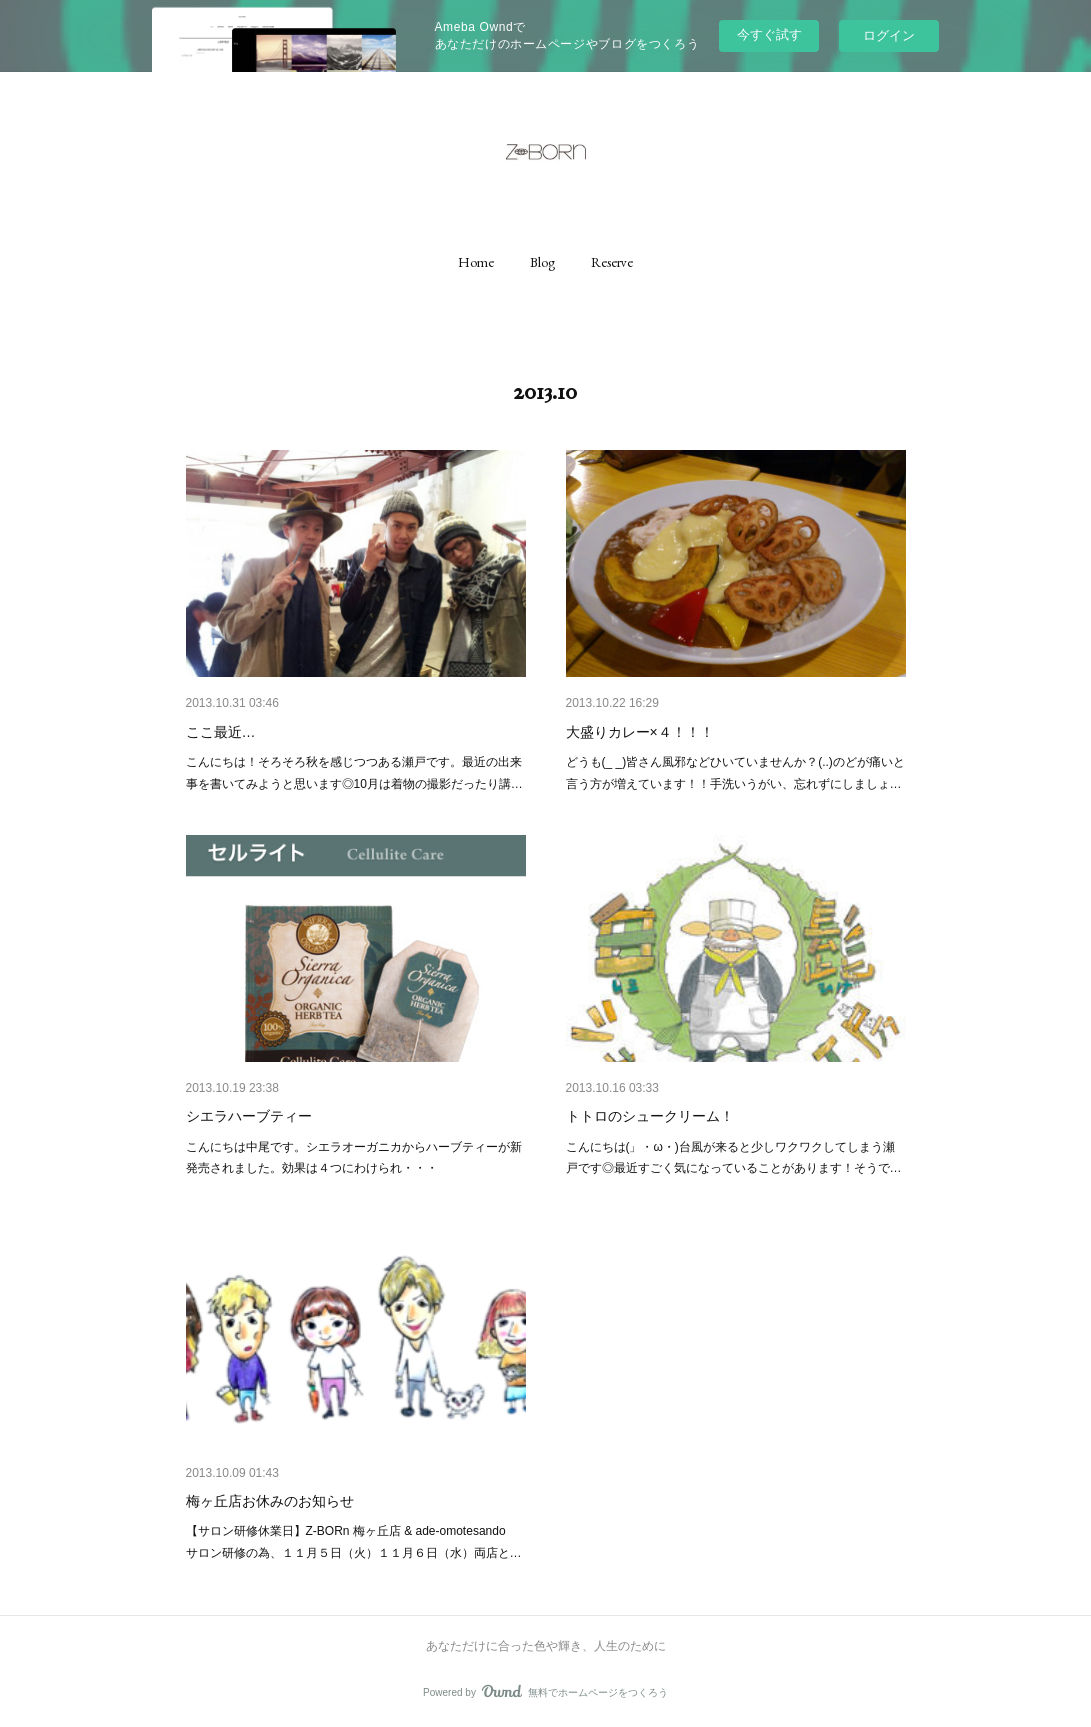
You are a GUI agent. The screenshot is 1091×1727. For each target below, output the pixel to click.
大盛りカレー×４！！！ (640, 732)
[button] (476, 262)
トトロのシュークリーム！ (650, 1116)
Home (476, 262)
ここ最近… (221, 732)
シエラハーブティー (249, 1116)
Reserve (612, 262)
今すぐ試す (769, 34)
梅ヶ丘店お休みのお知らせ (270, 1501)
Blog (542, 262)
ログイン (889, 35)
